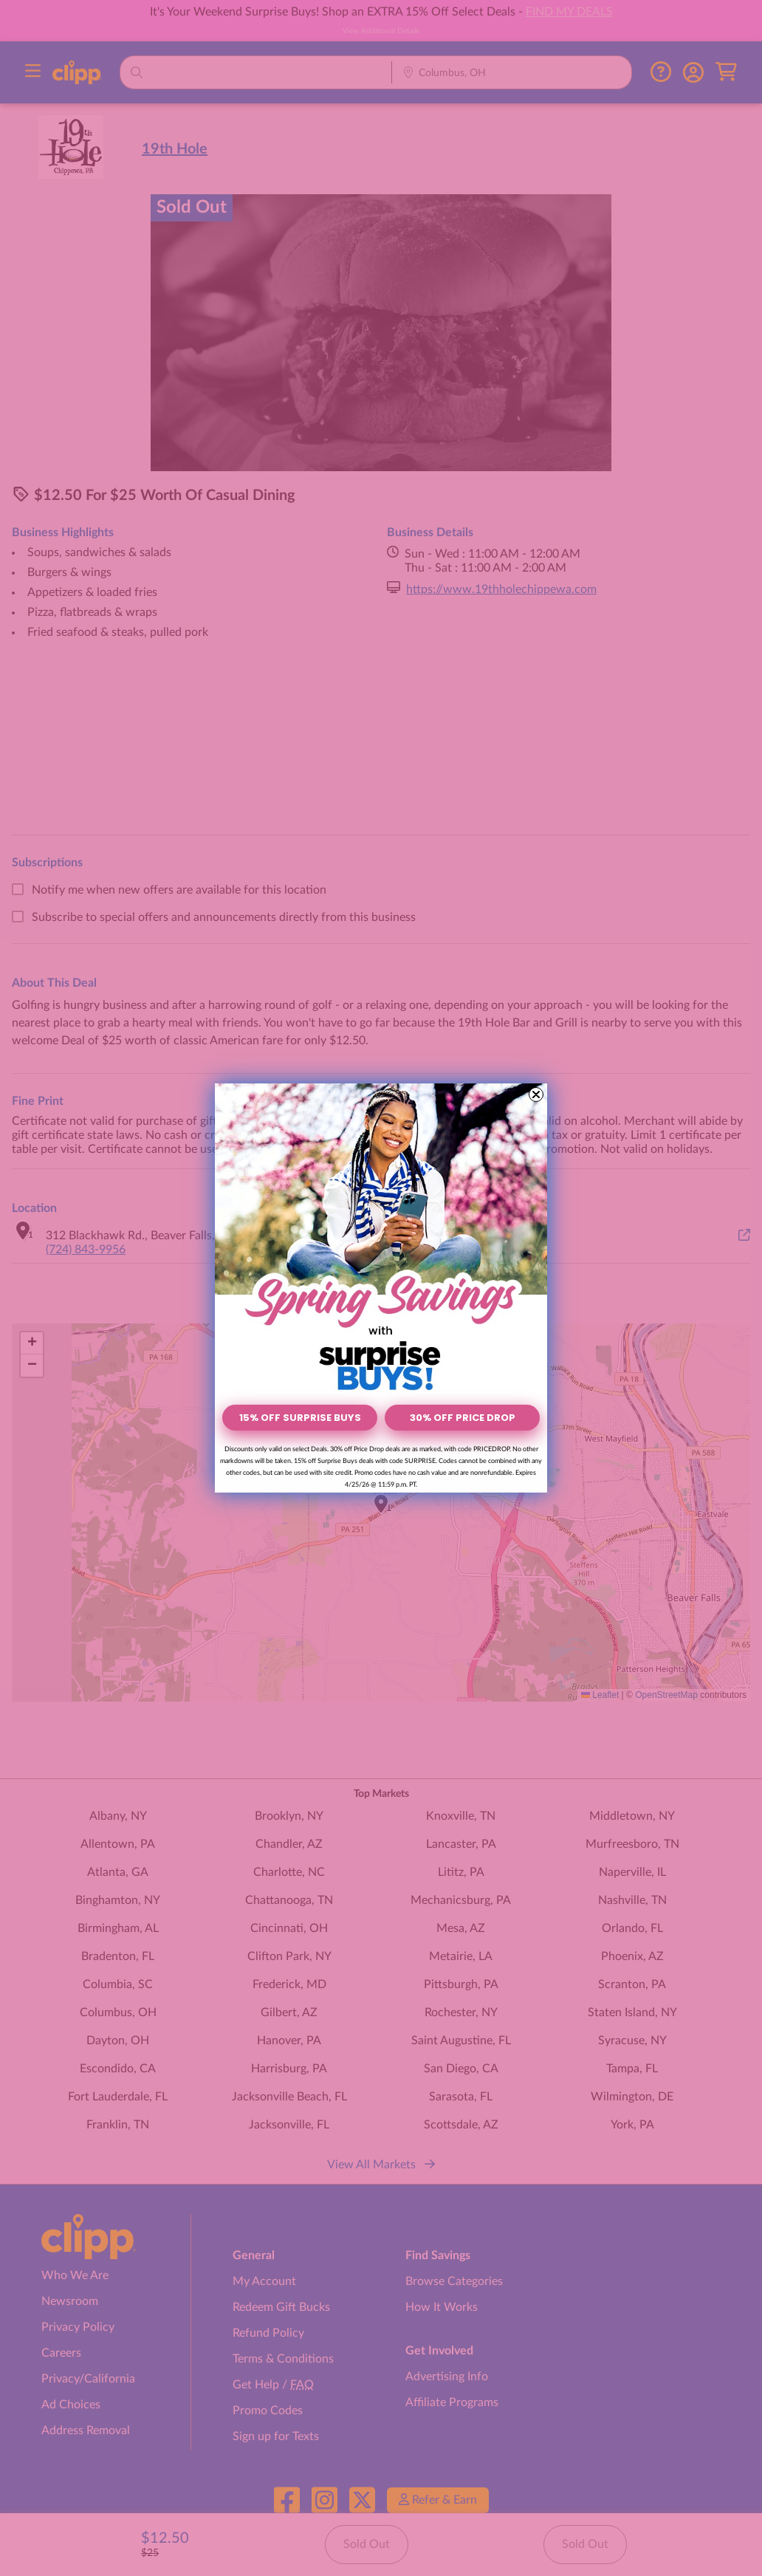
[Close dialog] (536, 1094)
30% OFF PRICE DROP (462, 1418)
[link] (381, 1239)
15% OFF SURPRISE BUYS (300, 1418)
